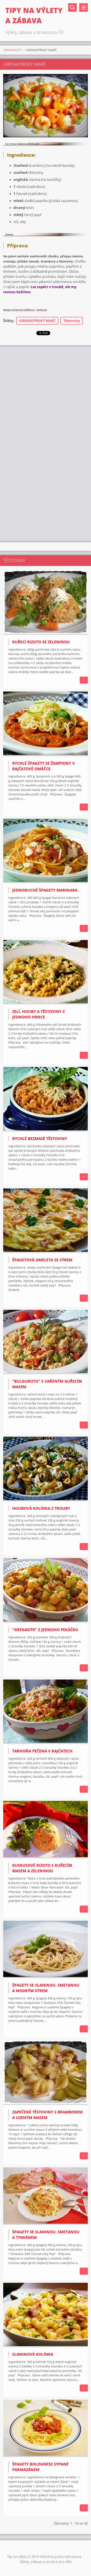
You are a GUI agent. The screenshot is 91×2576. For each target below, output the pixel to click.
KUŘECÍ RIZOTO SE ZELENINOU (41, 641)
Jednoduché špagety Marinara (44, 890)
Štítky (8, 320)
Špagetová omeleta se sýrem (42, 1259)
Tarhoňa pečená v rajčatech (42, 1751)
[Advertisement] (45, 395)
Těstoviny (71, 320)
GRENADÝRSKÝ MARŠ (37, 320)
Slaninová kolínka (32, 2354)
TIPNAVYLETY (12, 50)
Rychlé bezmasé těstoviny (39, 1138)
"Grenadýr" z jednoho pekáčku (45, 1629)
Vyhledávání (72, 7)
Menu (83, 7)
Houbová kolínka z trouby (41, 1508)
